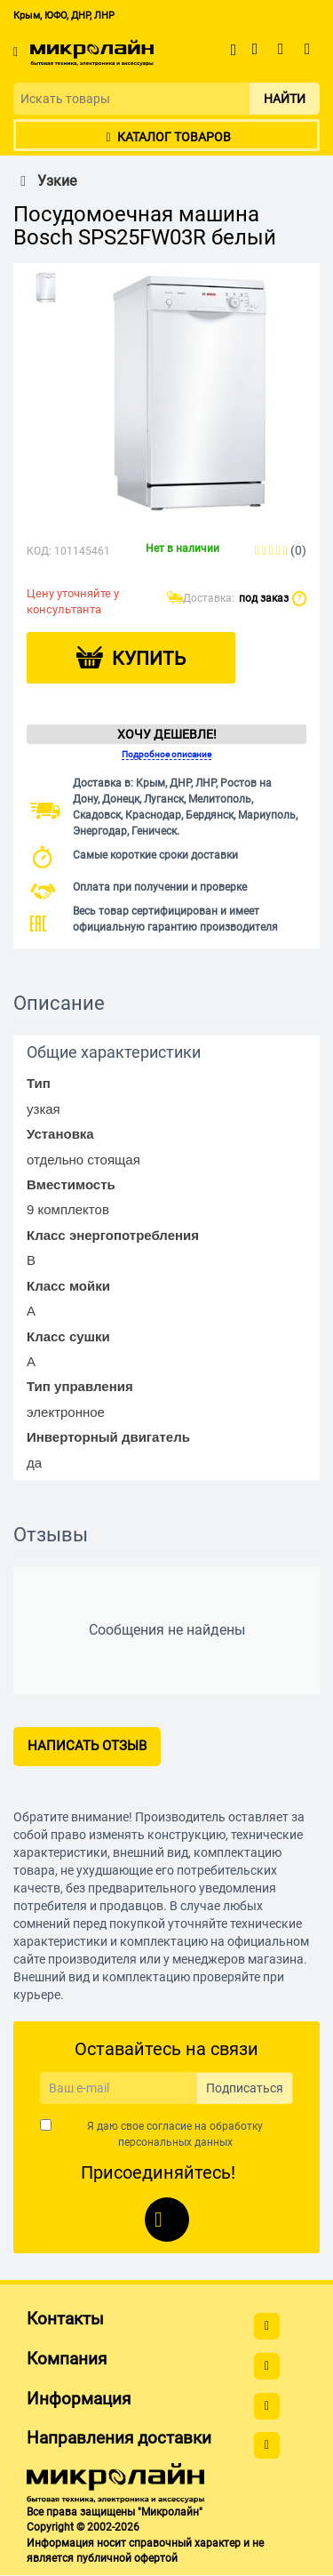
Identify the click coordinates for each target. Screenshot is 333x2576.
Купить (149, 658)
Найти (284, 99)
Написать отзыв (87, 1746)
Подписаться (244, 2088)
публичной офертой (127, 2558)
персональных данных (175, 2142)
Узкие (44, 181)
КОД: (39, 551)
